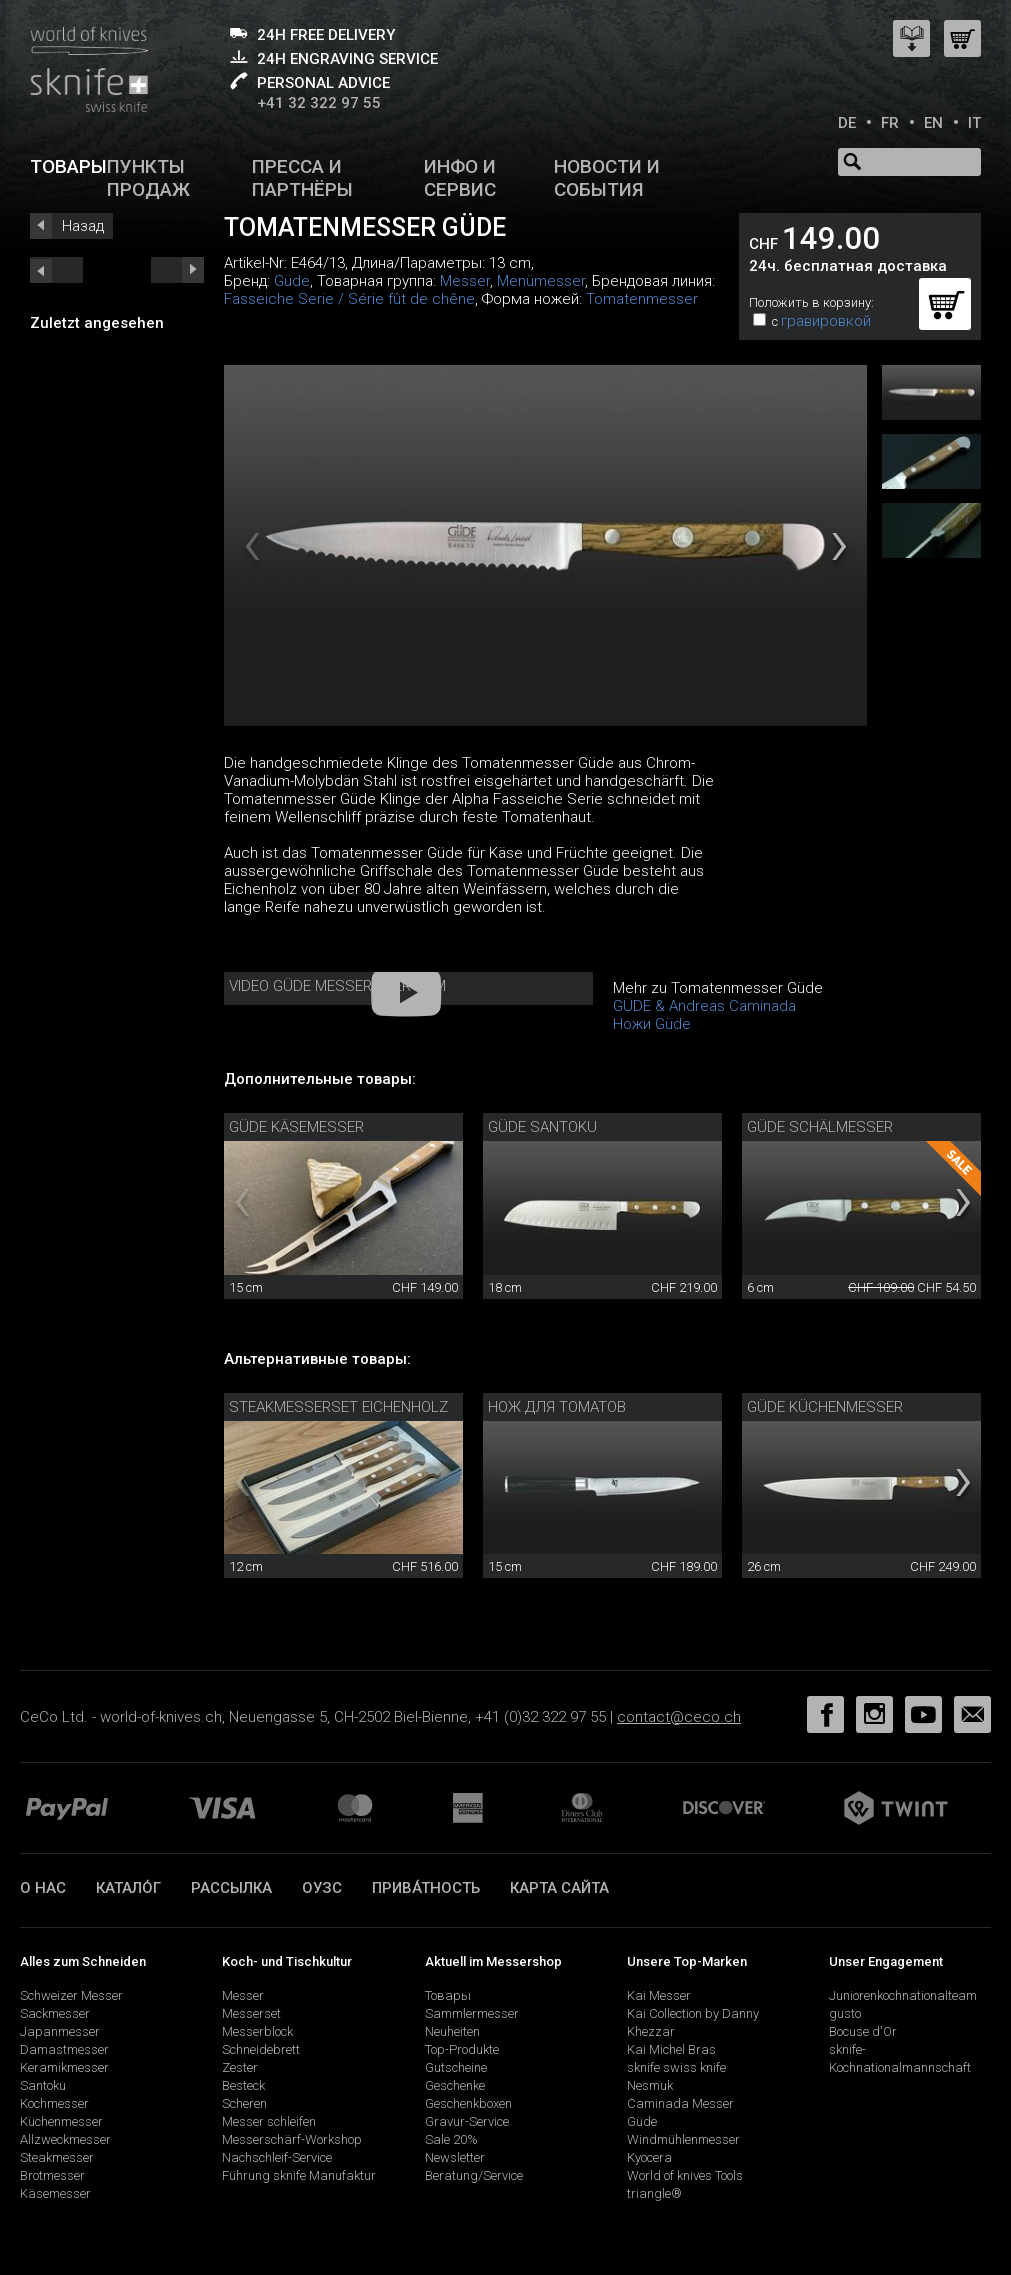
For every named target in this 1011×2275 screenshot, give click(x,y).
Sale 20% (451, 2139)
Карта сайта (559, 1888)
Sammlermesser (472, 2013)
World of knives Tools (685, 2175)
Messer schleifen (269, 2121)
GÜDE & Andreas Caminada (704, 1006)
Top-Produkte (462, 2049)
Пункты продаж (148, 178)
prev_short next (177, 270)
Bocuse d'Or (863, 2031)
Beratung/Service (474, 2175)
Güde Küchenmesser (825, 1407)
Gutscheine (456, 2067)
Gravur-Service (467, 2121)
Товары (68, 166)
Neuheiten (452, 2031)
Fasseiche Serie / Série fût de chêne (349, 299)
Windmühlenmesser (683, 2139)
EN (933, 123)
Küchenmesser (61, 2121)
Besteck (243, 2085)
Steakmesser (57, 2157)
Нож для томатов (557, 1407)
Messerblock (257, 2031)
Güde (292, 281)
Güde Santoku (542, 1127)
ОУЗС (322, 1888)
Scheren (244, 2103)
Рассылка (231, 1888)
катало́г (128, 1888)
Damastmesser (64, 2049)
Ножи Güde (652, 1024)
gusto (845, 2013)
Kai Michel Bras (671, 2049)
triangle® (654, 2193)
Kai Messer (659, 1995)
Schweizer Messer (71, 1995)
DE (847, 123)
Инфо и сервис (460, 178)
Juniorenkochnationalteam (903, 1995)
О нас (43, 1888)
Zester (240, 2067)
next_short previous (56, 270)
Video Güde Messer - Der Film (337, 986)
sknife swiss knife (676, 2067)
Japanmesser (60, 2031)
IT (974, 123)
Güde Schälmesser (820, 1127)
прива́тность (426, 1888)
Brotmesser (52, 2175)
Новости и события (607, 178)
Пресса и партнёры (302, 178)
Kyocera (649, 2157)
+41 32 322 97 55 (319, 103)
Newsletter (455, 2157)
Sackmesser (55, 2013)
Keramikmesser (64, 2067)
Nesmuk (650, 2085)
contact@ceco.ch (679, 1717)
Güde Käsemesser (296, 1127)
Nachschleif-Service (277, 2157)
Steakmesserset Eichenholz (338, 1407)
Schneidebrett (261, 2049)
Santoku (43, 2085)
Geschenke (455, 2085)
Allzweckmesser (65, 2139)
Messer (465, 281)
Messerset (251, 2013)
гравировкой (826, 321)
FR (890, 123)
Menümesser (541, 281)
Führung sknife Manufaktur (299, 2175)
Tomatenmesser (642, 299)
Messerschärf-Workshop (292, 2139)
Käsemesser (55, 2193)
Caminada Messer (680, 2103)
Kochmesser (54, 2103)
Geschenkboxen (468, 2103)
